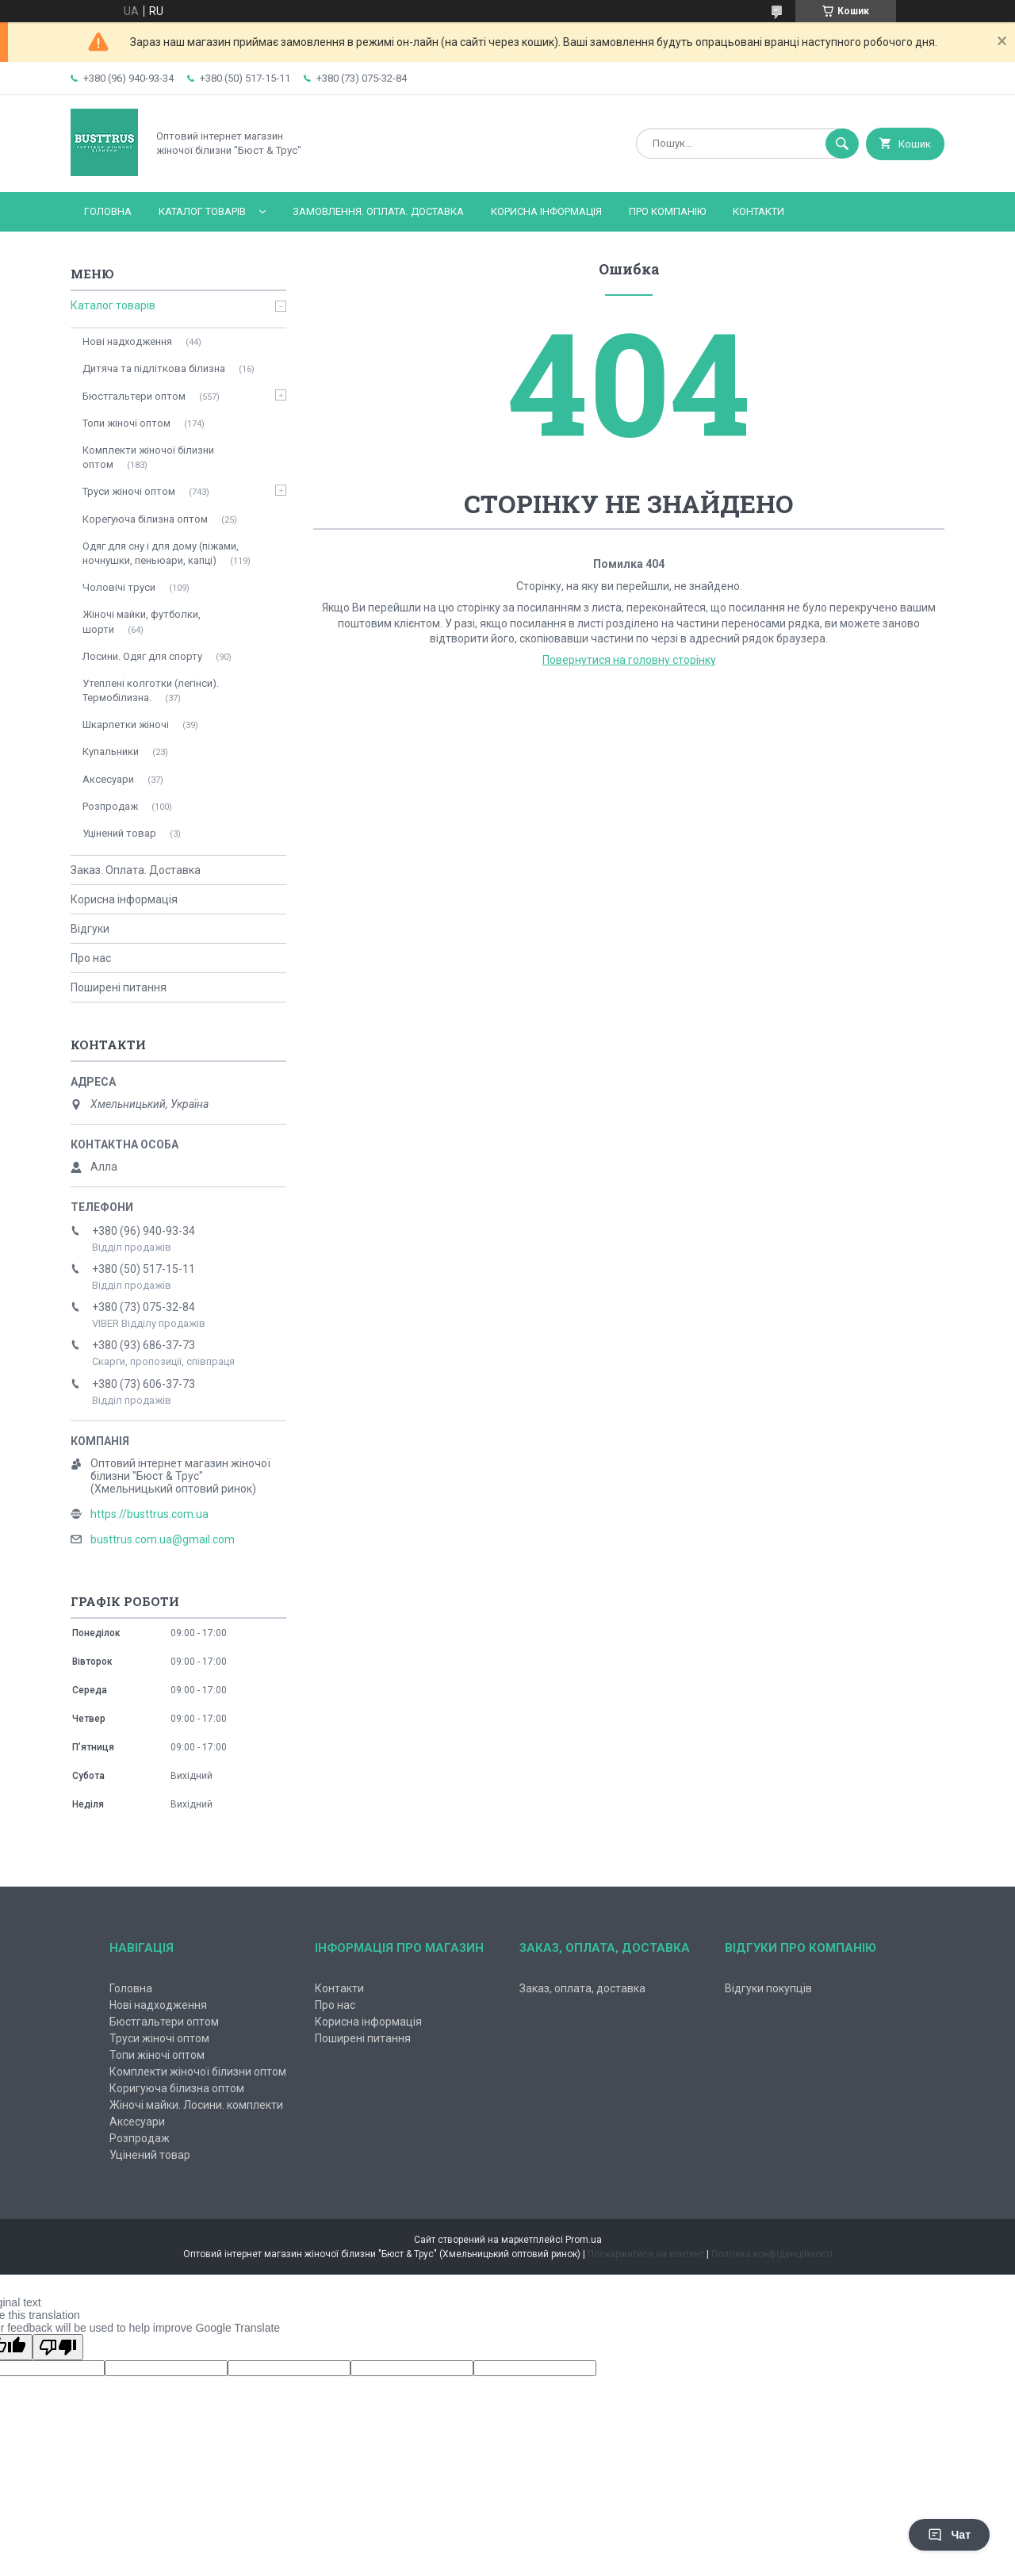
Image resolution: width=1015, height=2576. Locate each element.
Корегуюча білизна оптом (145, 519)
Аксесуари (108, 779)
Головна (108, 211)
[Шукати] (842, 143)
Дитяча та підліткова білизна (153, 368)
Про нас (91, 958)
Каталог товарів (202, 211)
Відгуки (90, 928)
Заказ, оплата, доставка (582, 1988)
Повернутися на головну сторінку (629, 660)
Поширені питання (119, 987)
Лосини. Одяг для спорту (142, 656)
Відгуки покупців (768, 1988)
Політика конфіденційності (772, 2254)
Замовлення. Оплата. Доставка (378, 211)
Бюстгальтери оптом (134, 396)
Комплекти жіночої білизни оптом (148, 457)
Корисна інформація (546, 211)
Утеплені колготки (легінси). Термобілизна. (150, 690)
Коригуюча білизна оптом (176, 2088)
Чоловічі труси (118, 587)
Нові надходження (127, 341)
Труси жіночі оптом (128, 491)
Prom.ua (583, 2239)
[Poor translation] (58, 2347)
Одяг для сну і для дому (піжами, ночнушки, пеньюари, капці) (160, 553)
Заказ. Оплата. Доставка (136, 870)
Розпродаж (110, 806)
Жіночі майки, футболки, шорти (141, 621)
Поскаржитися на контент (646, 2254)
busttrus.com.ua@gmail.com (162, 1539)
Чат (949, 2535)
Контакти (758, 211)
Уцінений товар (119, 833)
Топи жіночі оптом (126, 423)
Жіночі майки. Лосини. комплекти (196, 2105)
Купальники (110, 751)
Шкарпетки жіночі (125, 724)
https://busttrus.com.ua (149, 1514)
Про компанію (667, 211)
